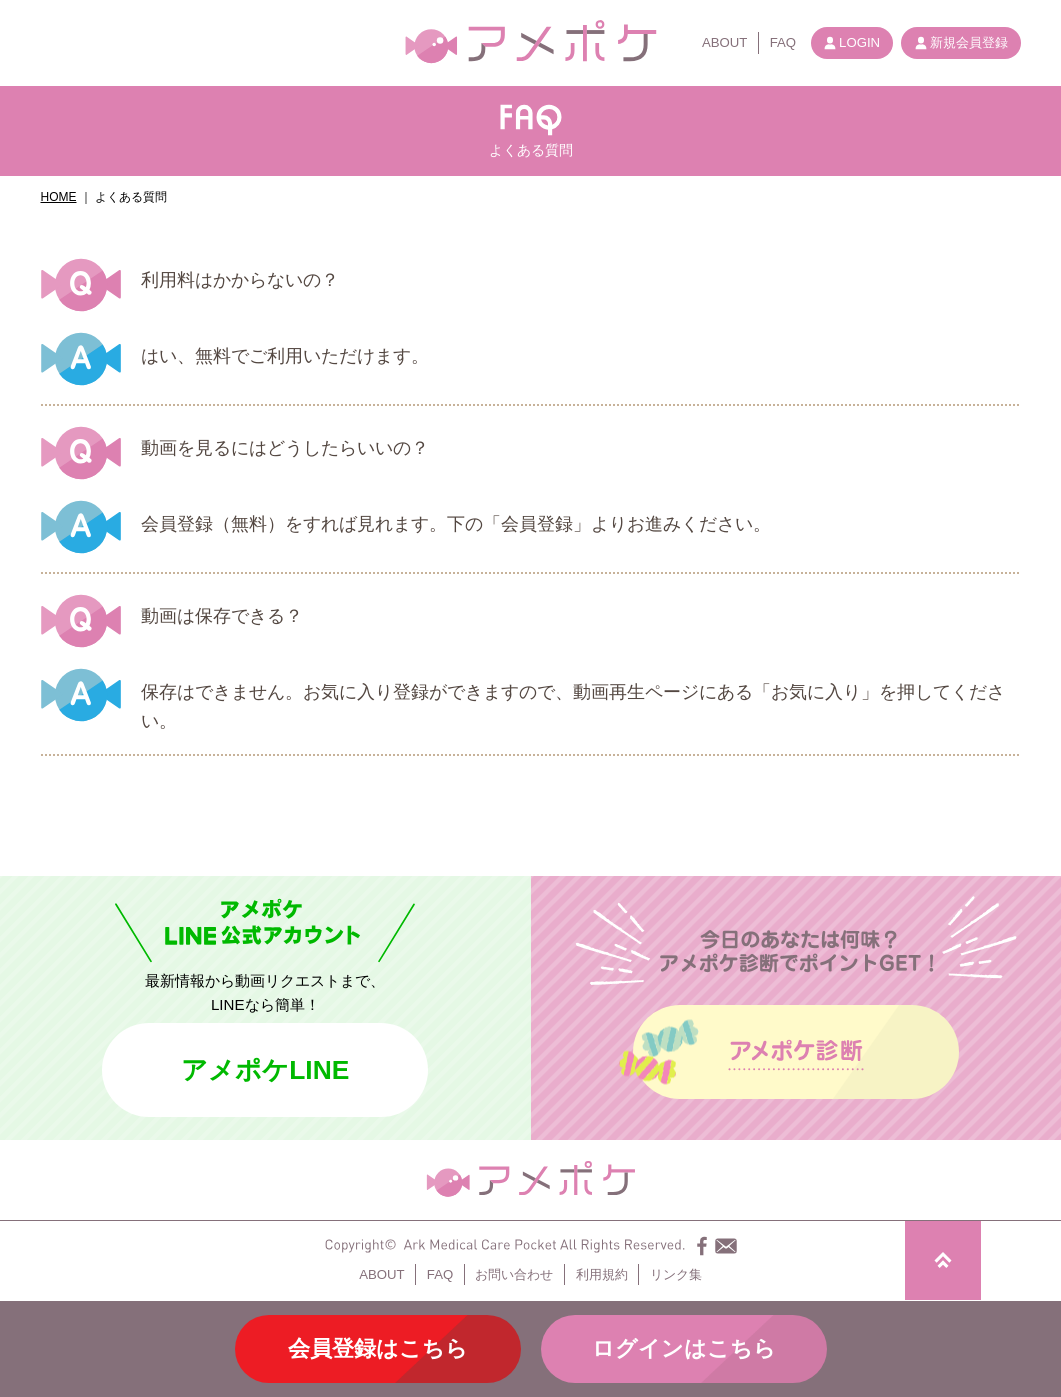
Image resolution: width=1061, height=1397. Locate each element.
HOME (59, 197)
